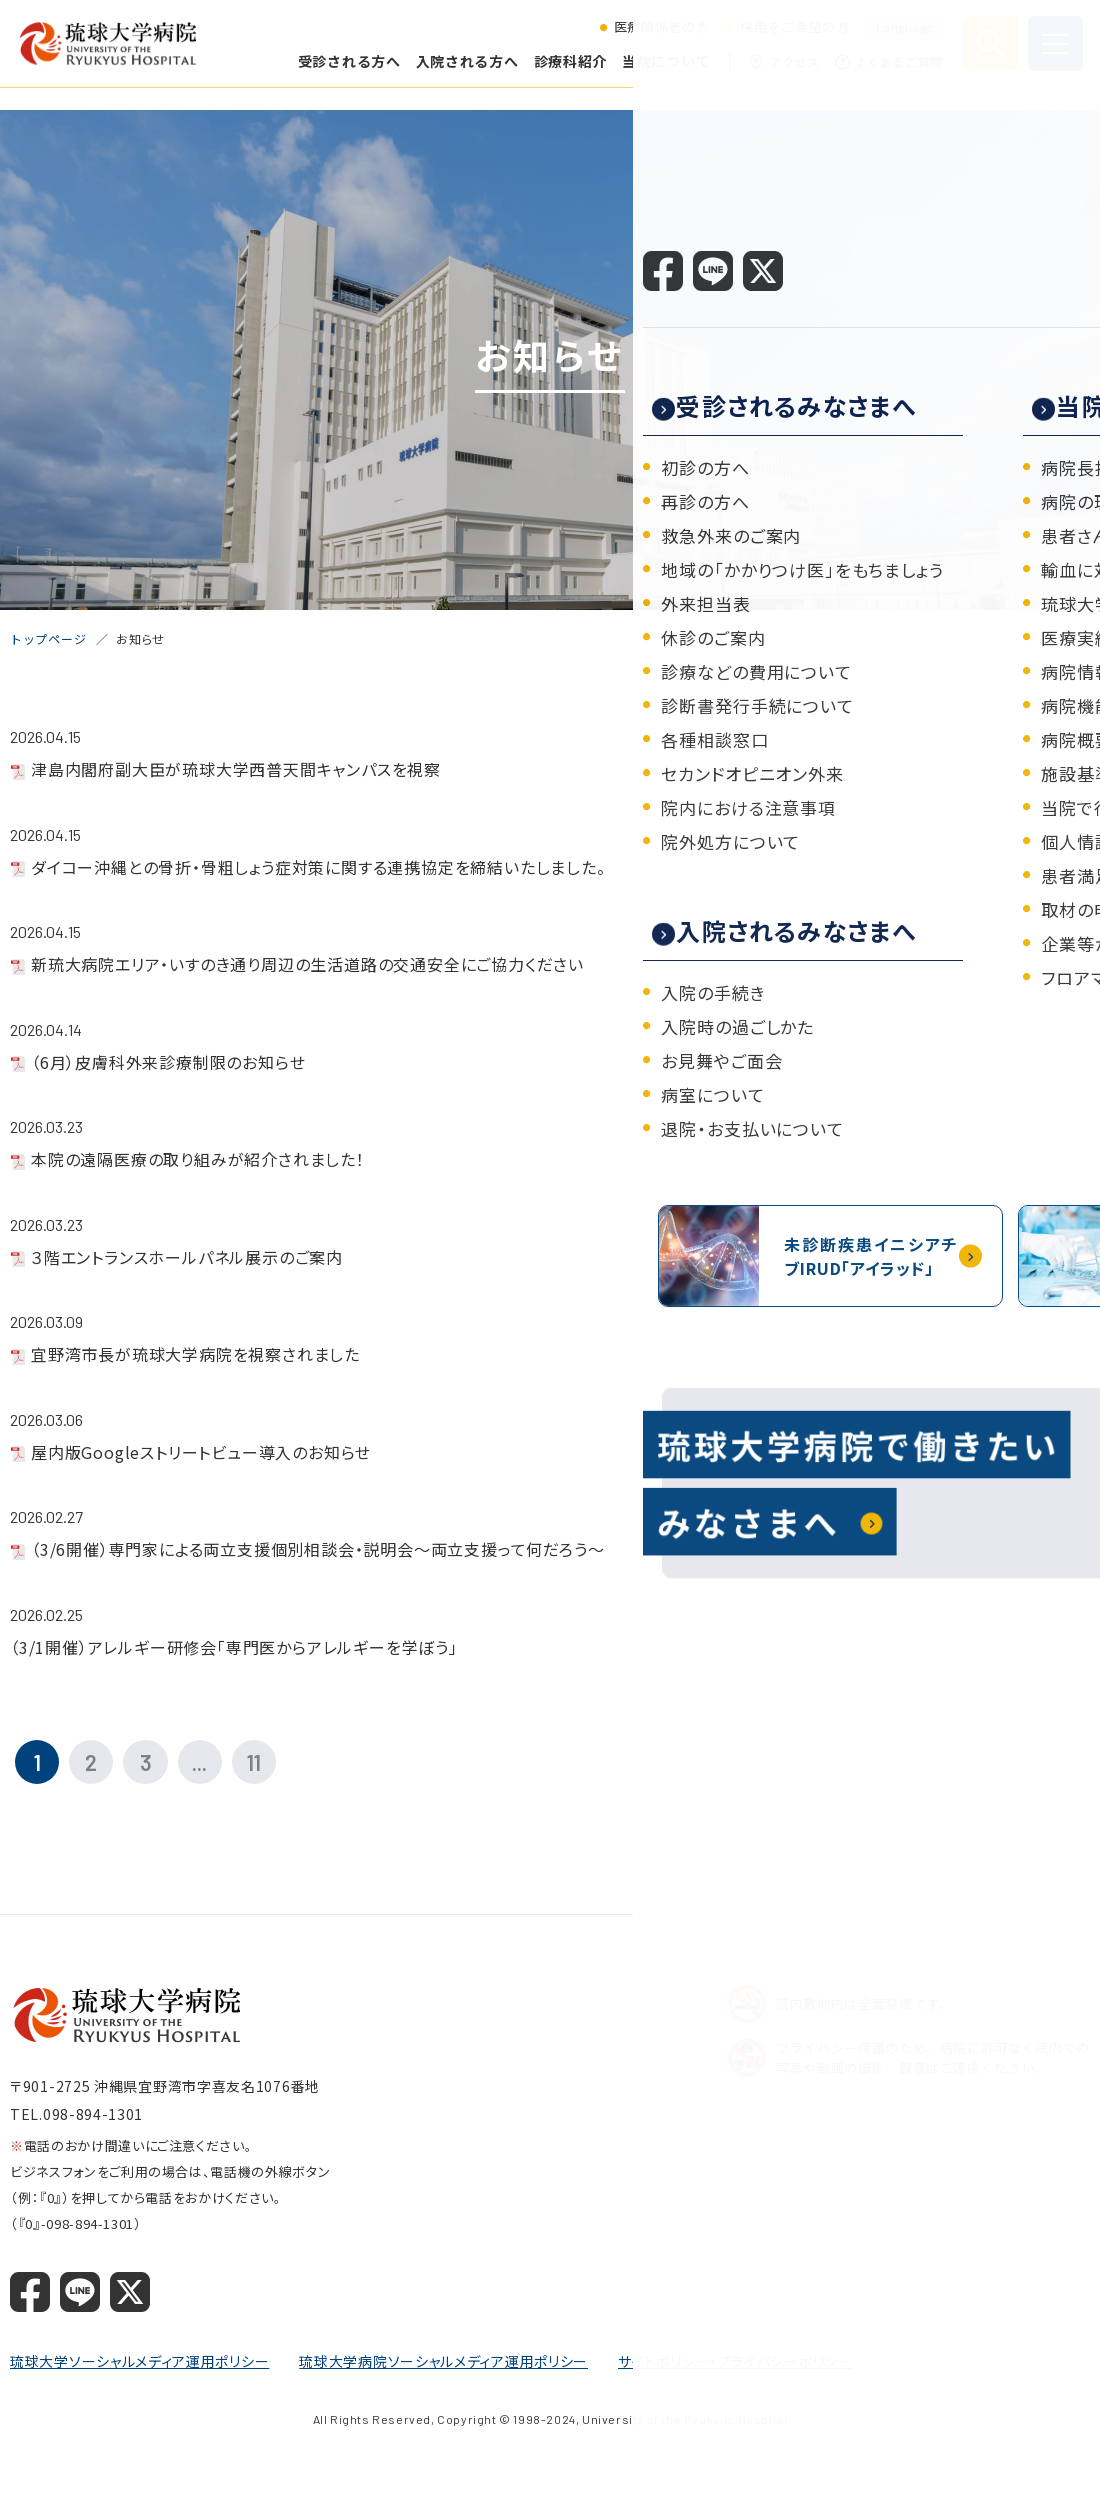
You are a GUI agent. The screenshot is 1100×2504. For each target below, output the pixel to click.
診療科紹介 (568, 71)
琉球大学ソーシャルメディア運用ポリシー (139, 2367)
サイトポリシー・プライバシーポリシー (735, 2367)
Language (902, 37)
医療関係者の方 (659, 38)
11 (280, 1765)
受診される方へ (346, 71)
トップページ (48, 638)
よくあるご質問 (886, 72)
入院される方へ (464, 71)
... (220, 1765)
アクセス (781, 72)
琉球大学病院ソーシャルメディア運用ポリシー (443, 2367)
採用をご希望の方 (791, 38)
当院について (663, 71)
